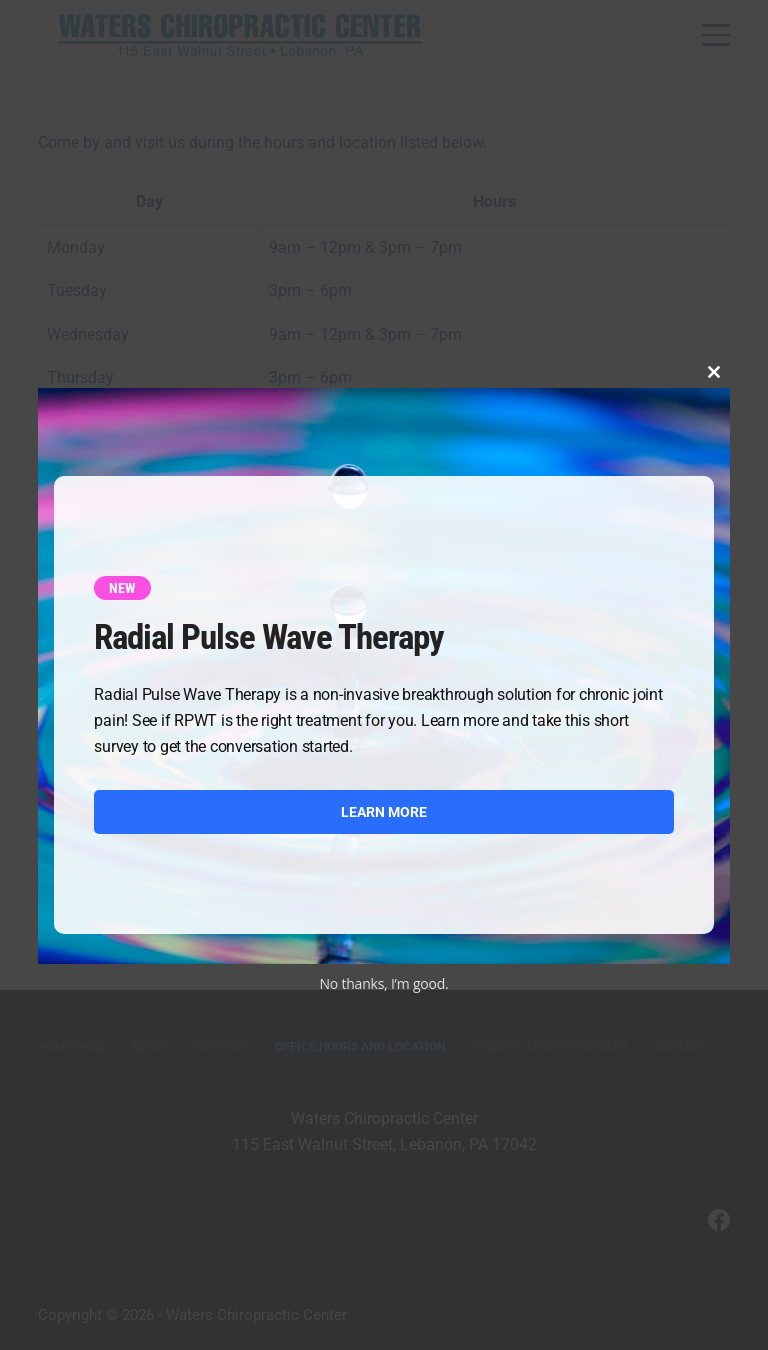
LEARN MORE (384, 812)
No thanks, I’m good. (384, 983)
